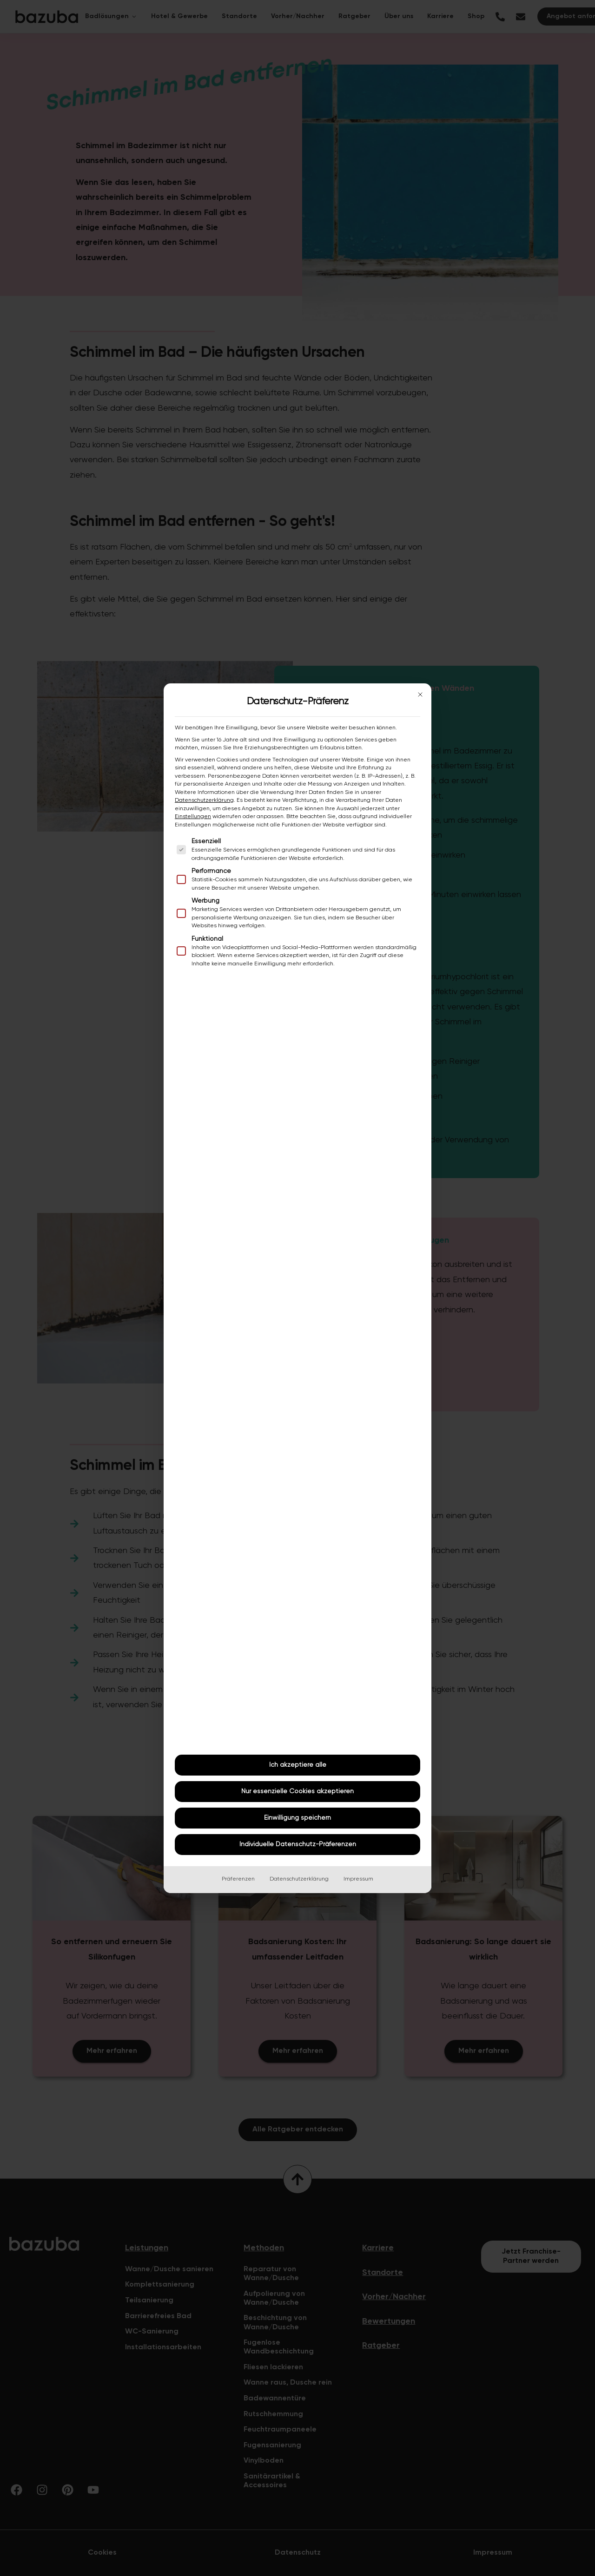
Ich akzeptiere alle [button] (297, 1765)
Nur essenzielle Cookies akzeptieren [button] (297, 1791)
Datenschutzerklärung (204, 800)
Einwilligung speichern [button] (297, 1818)
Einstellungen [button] (193, 816)
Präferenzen (238, 1879)
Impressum (358, 1879)
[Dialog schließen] (420, 694)
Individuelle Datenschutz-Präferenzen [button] (297, 1844)
